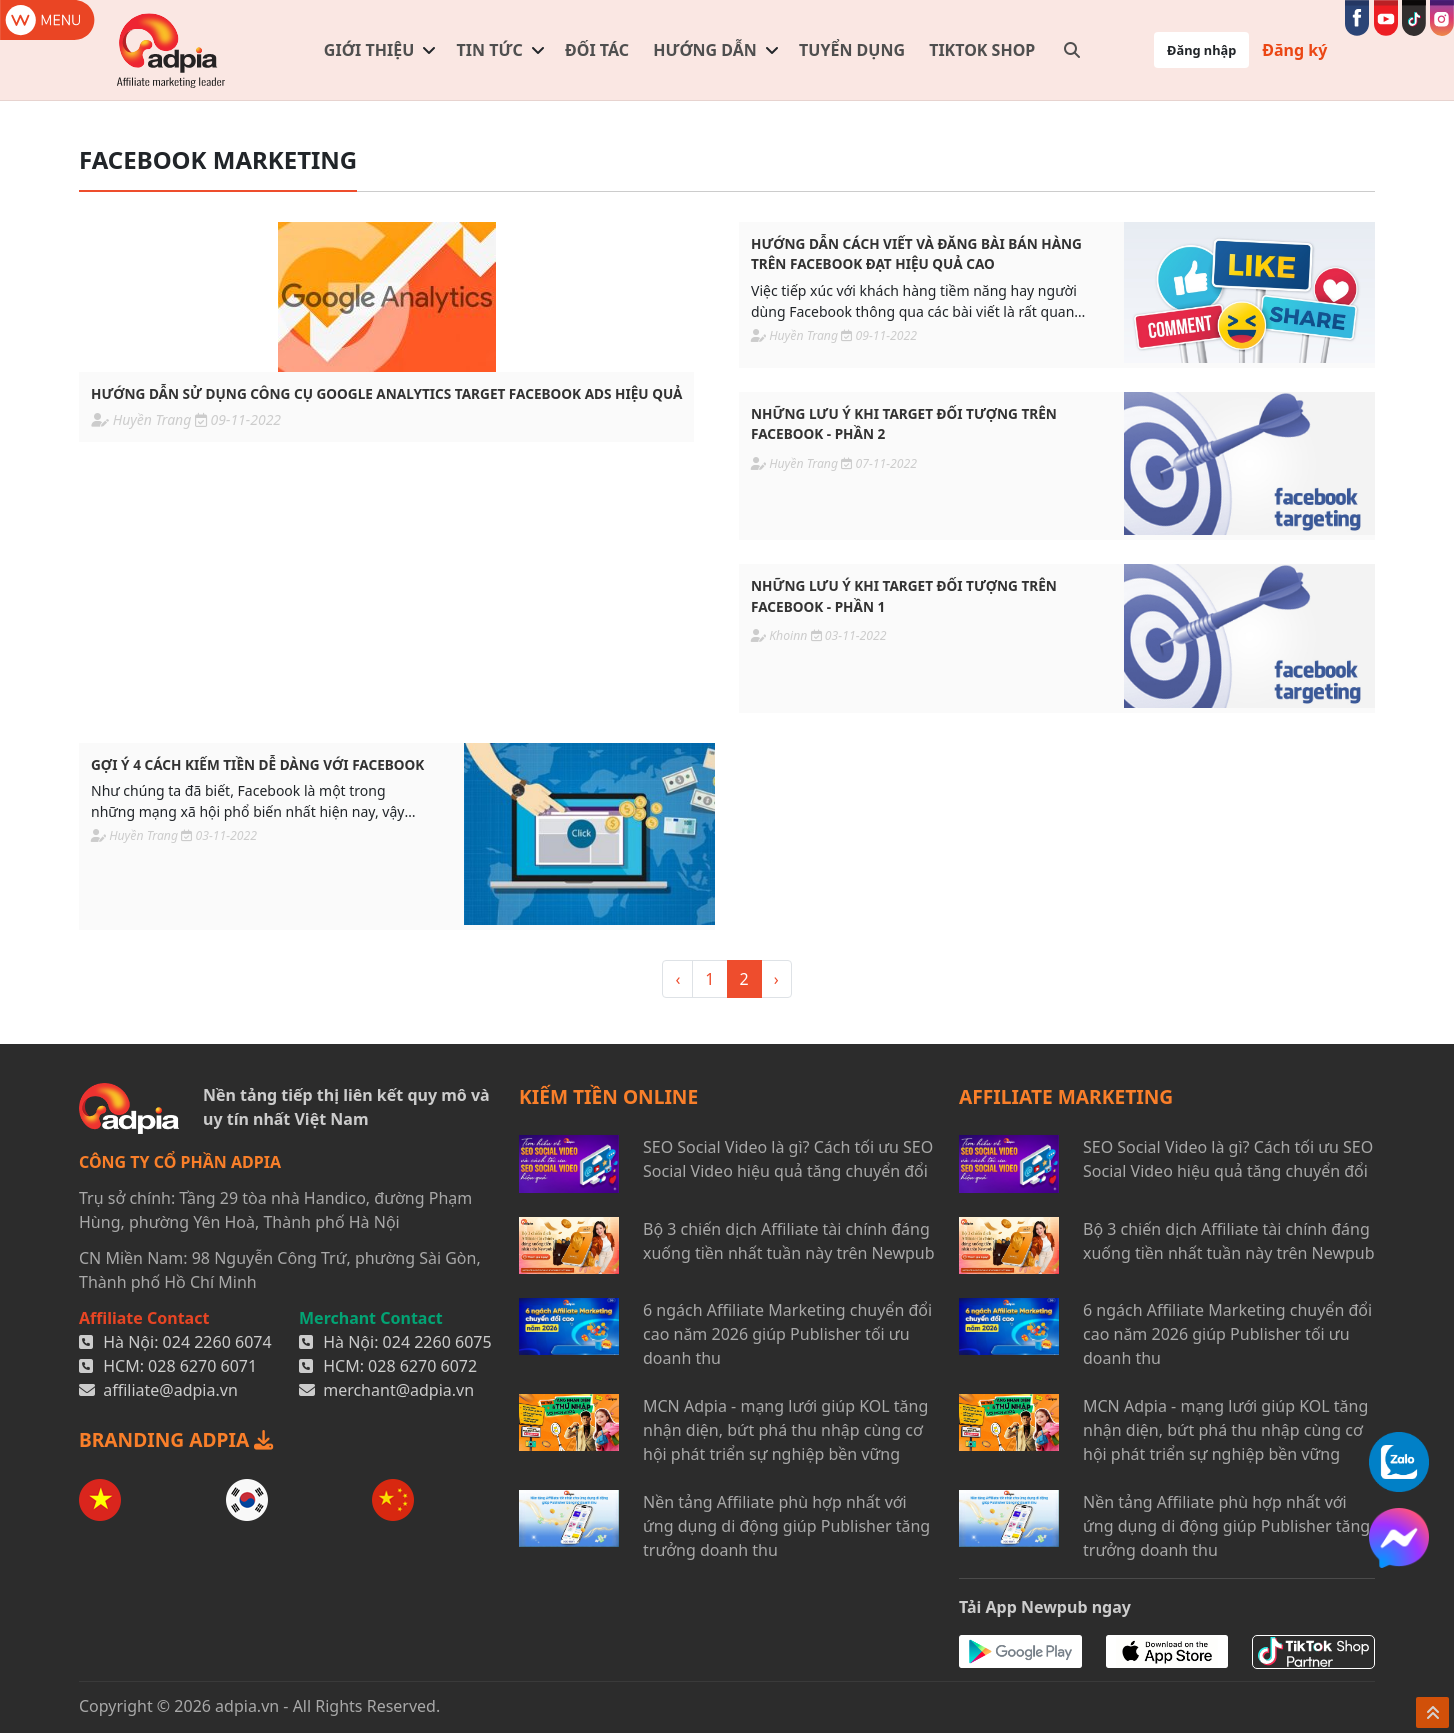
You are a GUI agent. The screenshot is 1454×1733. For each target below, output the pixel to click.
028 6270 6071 (202, 1366)
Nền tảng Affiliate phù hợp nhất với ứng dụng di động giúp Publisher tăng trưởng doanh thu (786, 1526)
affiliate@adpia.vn (170, 1390)
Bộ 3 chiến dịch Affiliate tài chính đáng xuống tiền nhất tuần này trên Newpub (789, 1241)
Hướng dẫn (705, 50)
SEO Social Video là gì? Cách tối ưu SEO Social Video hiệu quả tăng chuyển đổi (788, 1159)
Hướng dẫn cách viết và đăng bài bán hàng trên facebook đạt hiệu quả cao (916, 253)
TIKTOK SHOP (982, 50)
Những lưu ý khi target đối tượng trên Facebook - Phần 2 (904, 423)
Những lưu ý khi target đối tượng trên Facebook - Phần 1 (904, 595)
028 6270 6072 (422, 1366)
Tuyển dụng (852, 50)
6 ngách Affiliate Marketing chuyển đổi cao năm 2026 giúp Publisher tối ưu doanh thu (787, 1334)
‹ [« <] (677, 979)
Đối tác (597, 50)
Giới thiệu (369, 50)
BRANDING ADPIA (176, 1439)
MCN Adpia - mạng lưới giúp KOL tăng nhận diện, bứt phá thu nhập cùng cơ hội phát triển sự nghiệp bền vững (785, 1430)
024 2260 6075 (437, 1342)
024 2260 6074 (217, 1342)
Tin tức (490, 50)
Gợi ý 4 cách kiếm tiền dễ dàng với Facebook (257, 764)
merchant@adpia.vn (398, 1390)
